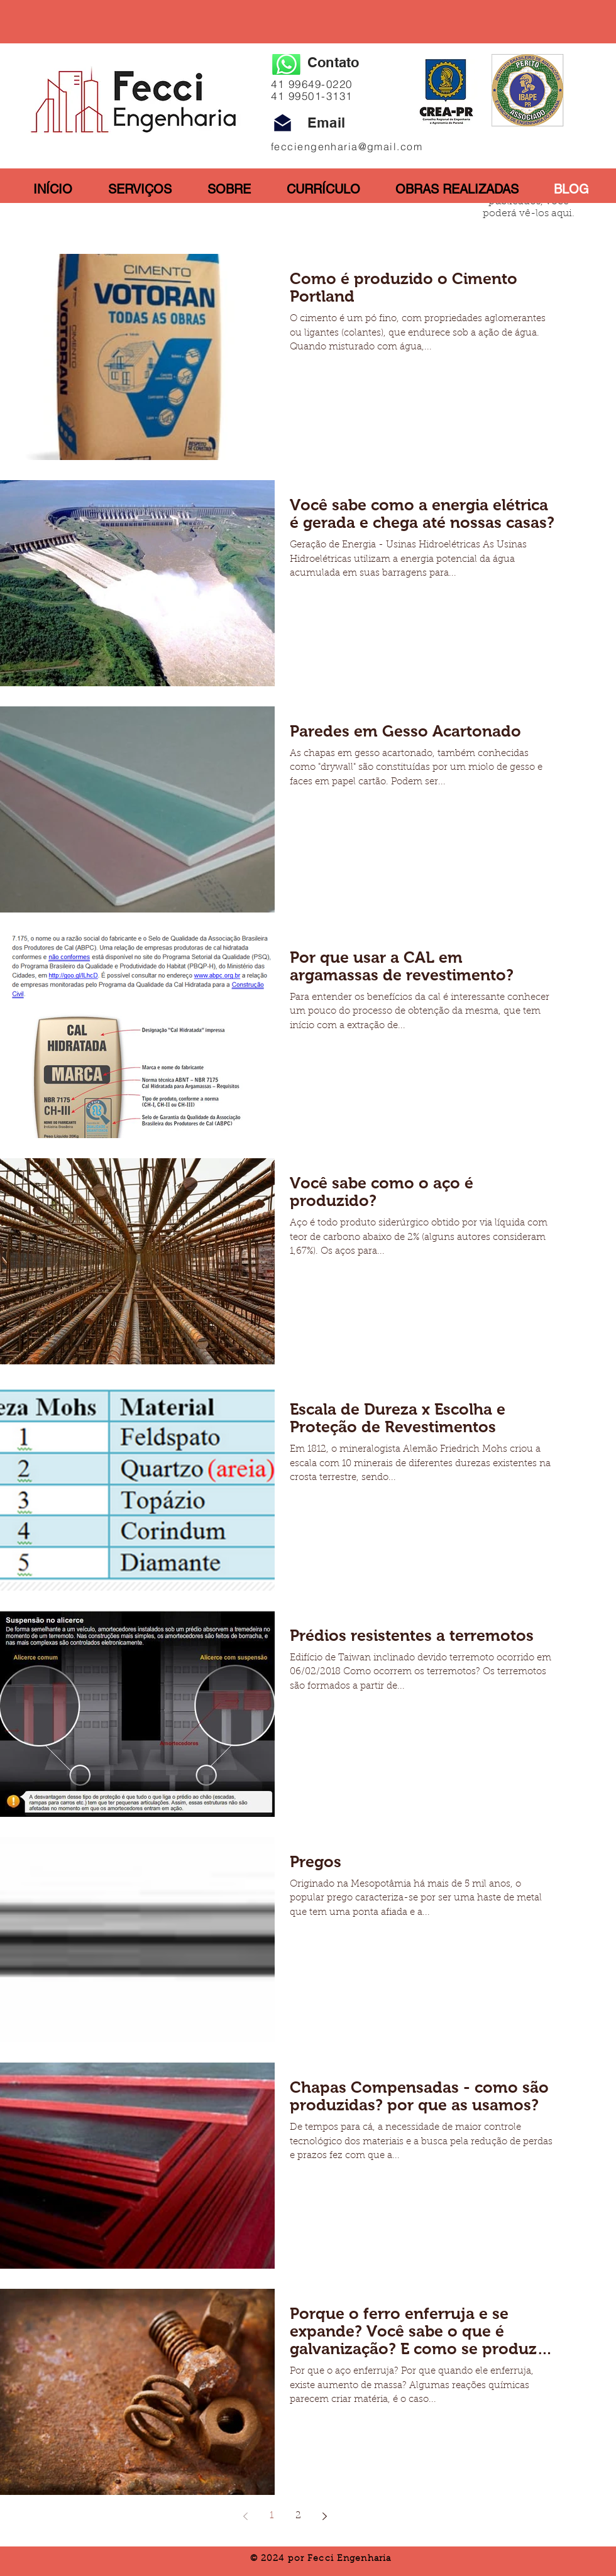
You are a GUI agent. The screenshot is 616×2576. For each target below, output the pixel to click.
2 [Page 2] (298, 2516)
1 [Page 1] (271, 2516)
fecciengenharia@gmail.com (346, 146)
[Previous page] (245, 2516)
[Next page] (324, 2516)
